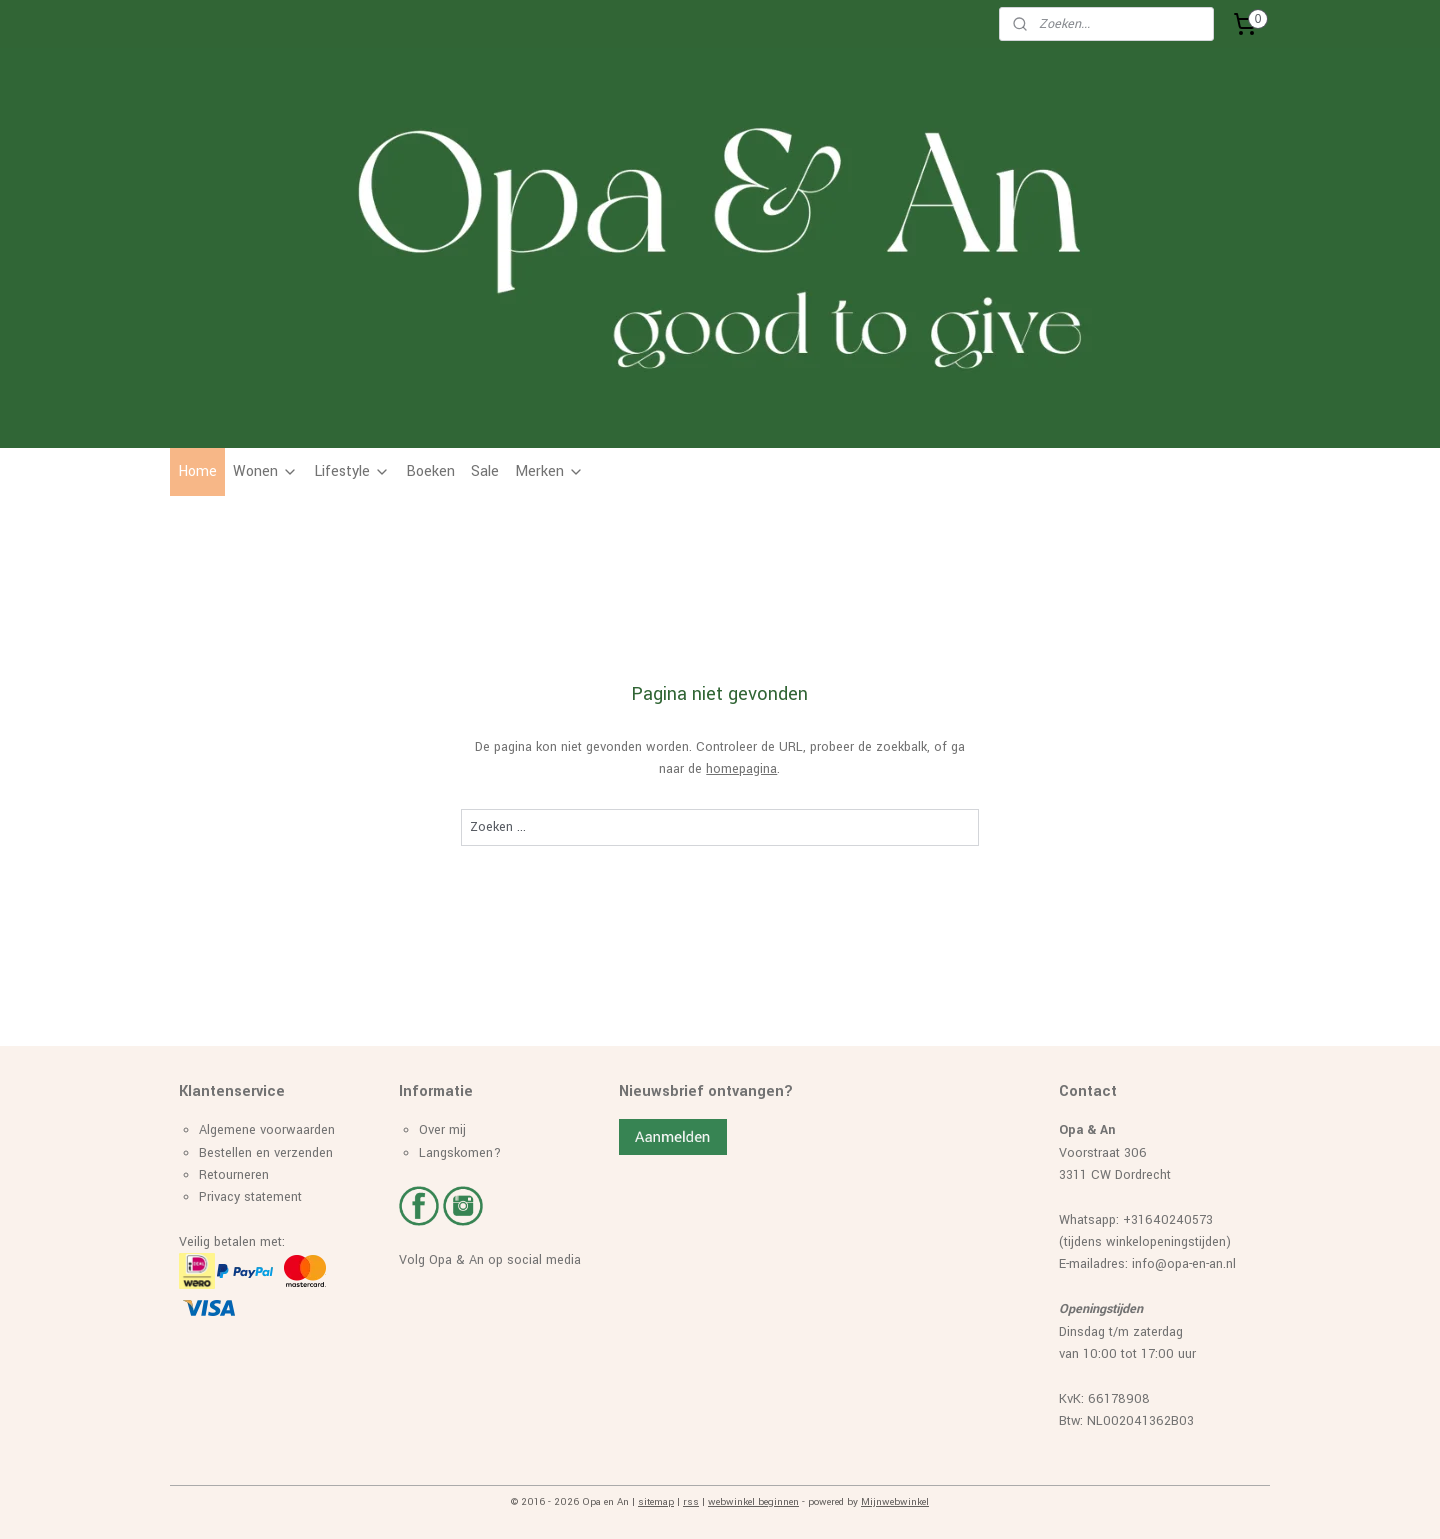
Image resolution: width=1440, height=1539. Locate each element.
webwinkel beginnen (753, 1502)
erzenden (306, 1153)
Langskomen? (460, 1153)
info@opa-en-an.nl (1184, 1264)
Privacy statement (250, 1197)
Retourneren (234, 1175)
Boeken (430, 471)
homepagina (741, 769)
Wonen (265, 471)
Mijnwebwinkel (895, 1502)
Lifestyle (352, 471)
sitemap (656, 1502)
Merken (549, 471)
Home (197, 471)
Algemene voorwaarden (267, 1130)
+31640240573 (1168, 1220)
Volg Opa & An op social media (490, 1260)
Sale (485, 471)
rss (691, 1502)
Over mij (442, 1130)
